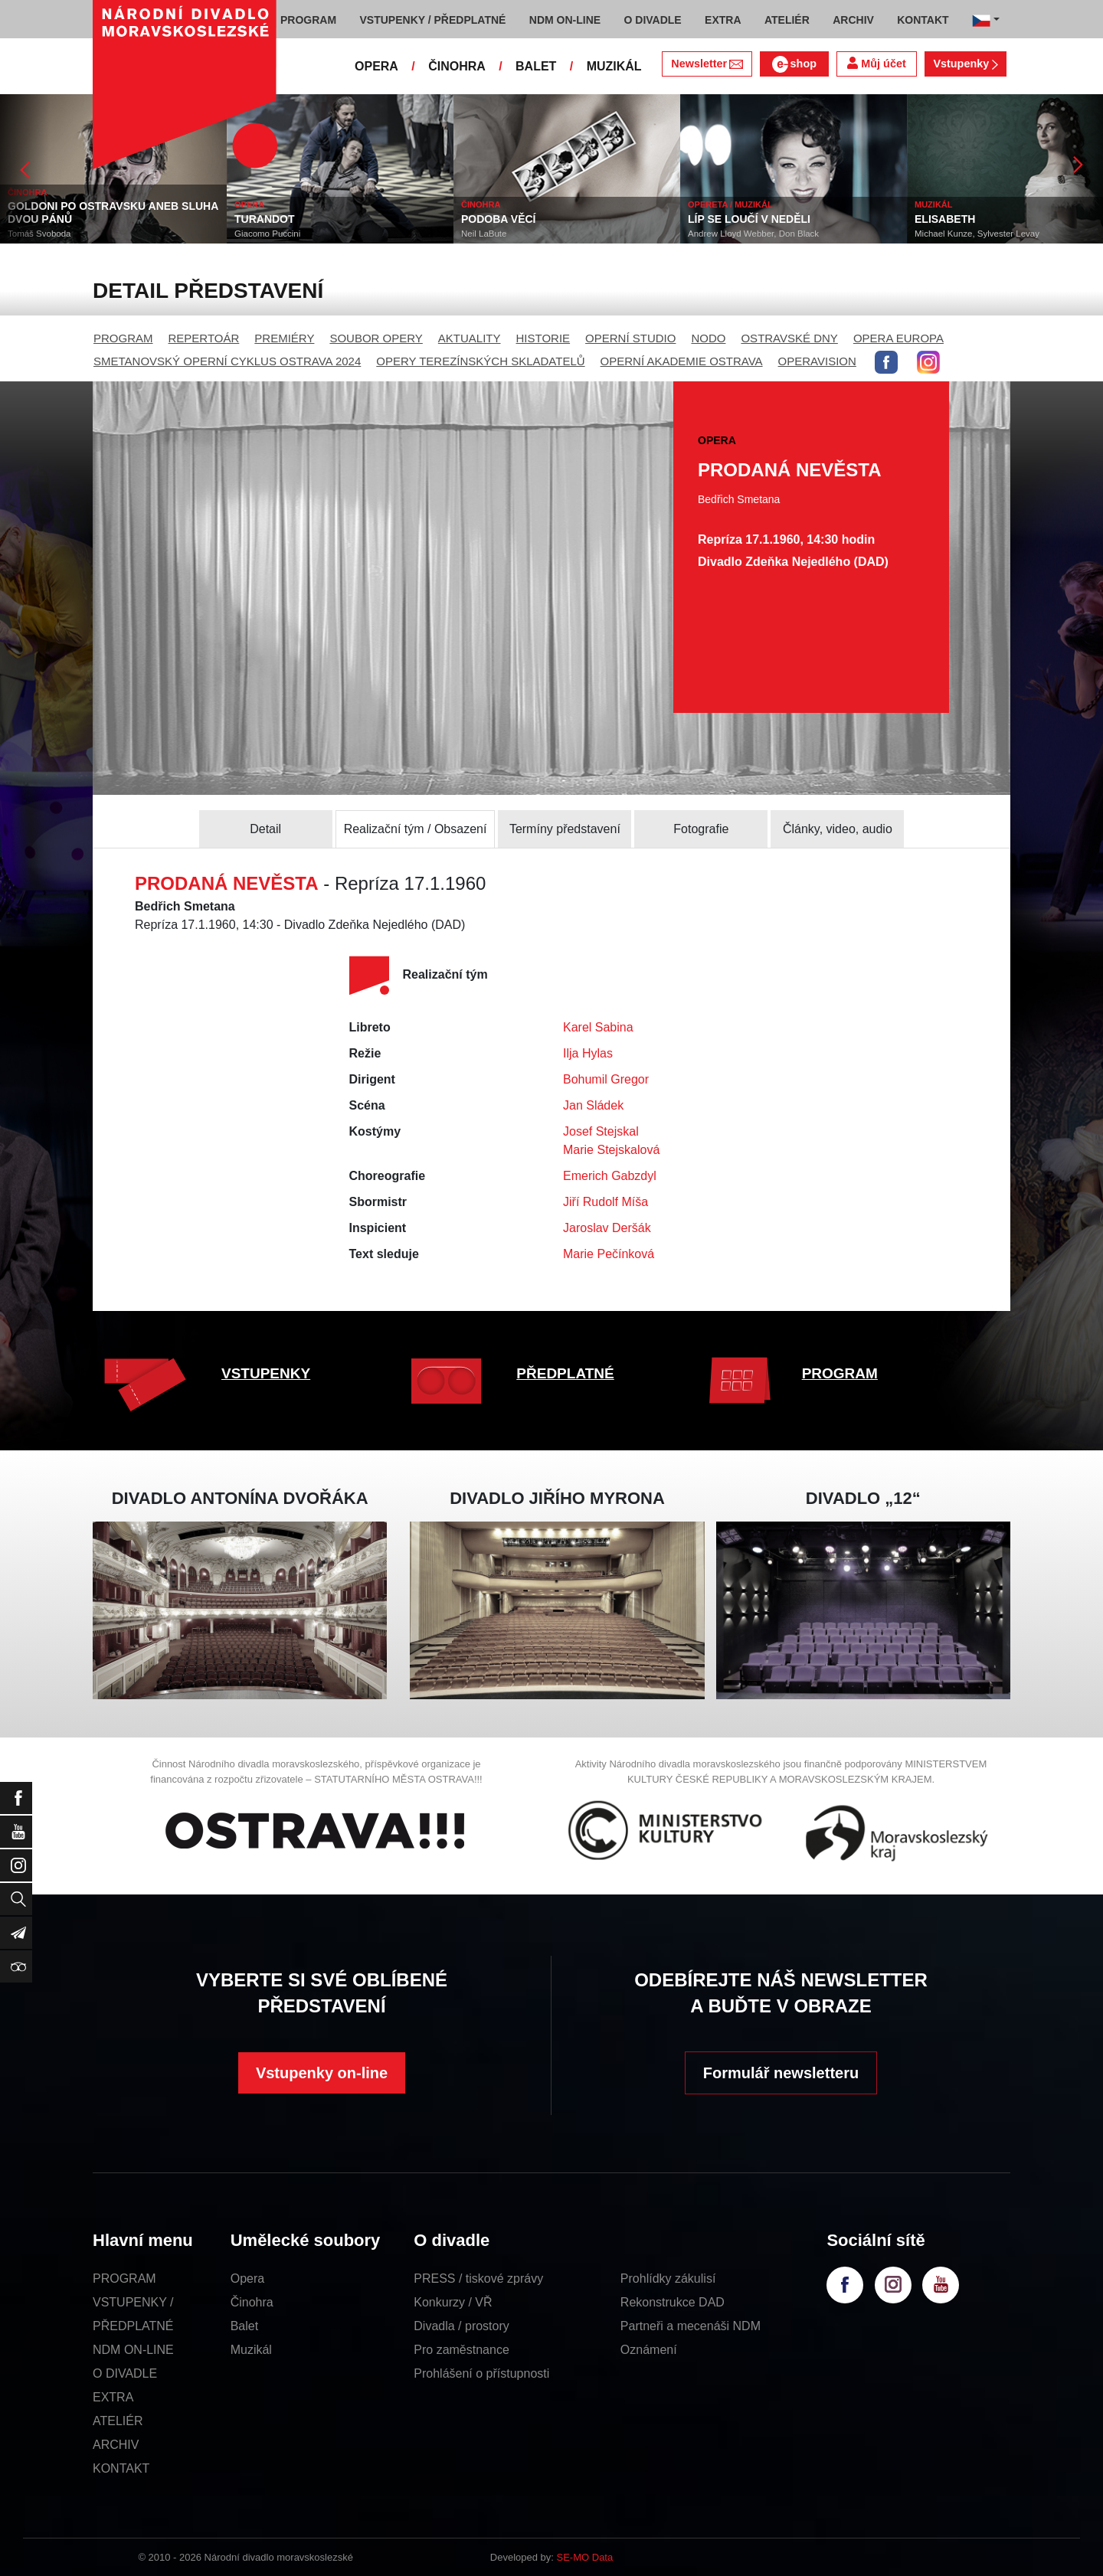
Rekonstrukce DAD (672, 2302)
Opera (247, 2278)
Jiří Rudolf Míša (605, 1201)
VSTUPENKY (265, 1373)
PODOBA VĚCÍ (498, 219)
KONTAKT (121, 2468)
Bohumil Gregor (606, 1079)
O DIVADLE (125, 2373)
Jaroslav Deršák (607, 1227)
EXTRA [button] (723, 20)
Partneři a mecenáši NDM (690, 2325)
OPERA (376, 66)
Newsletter (706, 63)
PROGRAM (123, 338)
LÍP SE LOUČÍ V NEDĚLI (749, 219)
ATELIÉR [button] (787, 20)
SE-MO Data (585, 2557)
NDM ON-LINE (133, 2349)
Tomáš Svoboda (39, 233)
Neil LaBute (483, 233)
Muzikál (251, 2349)
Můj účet (876, 63)
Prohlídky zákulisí (668, 2278)
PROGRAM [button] (308, 20)
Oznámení (648, 2349)
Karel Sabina (598, 1027)
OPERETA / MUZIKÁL (730, 204)
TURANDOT (264, 219)
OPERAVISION (817, 361)
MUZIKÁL (614, 66)
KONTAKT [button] (922, 20)
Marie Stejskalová (611, 1149)
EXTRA (113, 2397)
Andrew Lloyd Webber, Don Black (753, 233)
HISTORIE (543, 338)
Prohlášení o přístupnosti (481, 2373)
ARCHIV (116, 2444)
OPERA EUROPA (898, 338)
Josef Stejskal (601, 1131)
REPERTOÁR (204, 338)
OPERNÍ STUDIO (630, 338)
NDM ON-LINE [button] (565, 20)
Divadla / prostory (461, 2325)
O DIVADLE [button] (653, 20)
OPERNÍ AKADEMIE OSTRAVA (682, 361)
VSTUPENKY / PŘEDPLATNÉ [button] (433, 20)
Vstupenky (965, 63)
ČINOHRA (457, 66)
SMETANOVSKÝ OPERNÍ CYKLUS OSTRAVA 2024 (227, 361)
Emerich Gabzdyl (609, 1175)
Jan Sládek (593, 1105)
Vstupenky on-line (322, 2072)
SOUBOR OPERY (375, 338)
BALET (535, 66)
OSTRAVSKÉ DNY (789, 338)
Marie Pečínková (608, 1253)
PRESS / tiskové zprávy (478, 2278)
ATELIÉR (118, 2420)
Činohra (252, 2302)
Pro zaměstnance (461, 2349)
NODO (708, 338)
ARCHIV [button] (853, 20)
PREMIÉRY (284, 338)
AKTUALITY (469, 338)
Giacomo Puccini (267, 233)
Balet (244, 2325)
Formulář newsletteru (781, 2072)
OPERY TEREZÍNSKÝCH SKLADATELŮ (480, 361)
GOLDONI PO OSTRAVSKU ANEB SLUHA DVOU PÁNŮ (113, 212)
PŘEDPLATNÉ (565, 1373)
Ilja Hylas (588, 1053)
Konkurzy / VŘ (453, 2302)
